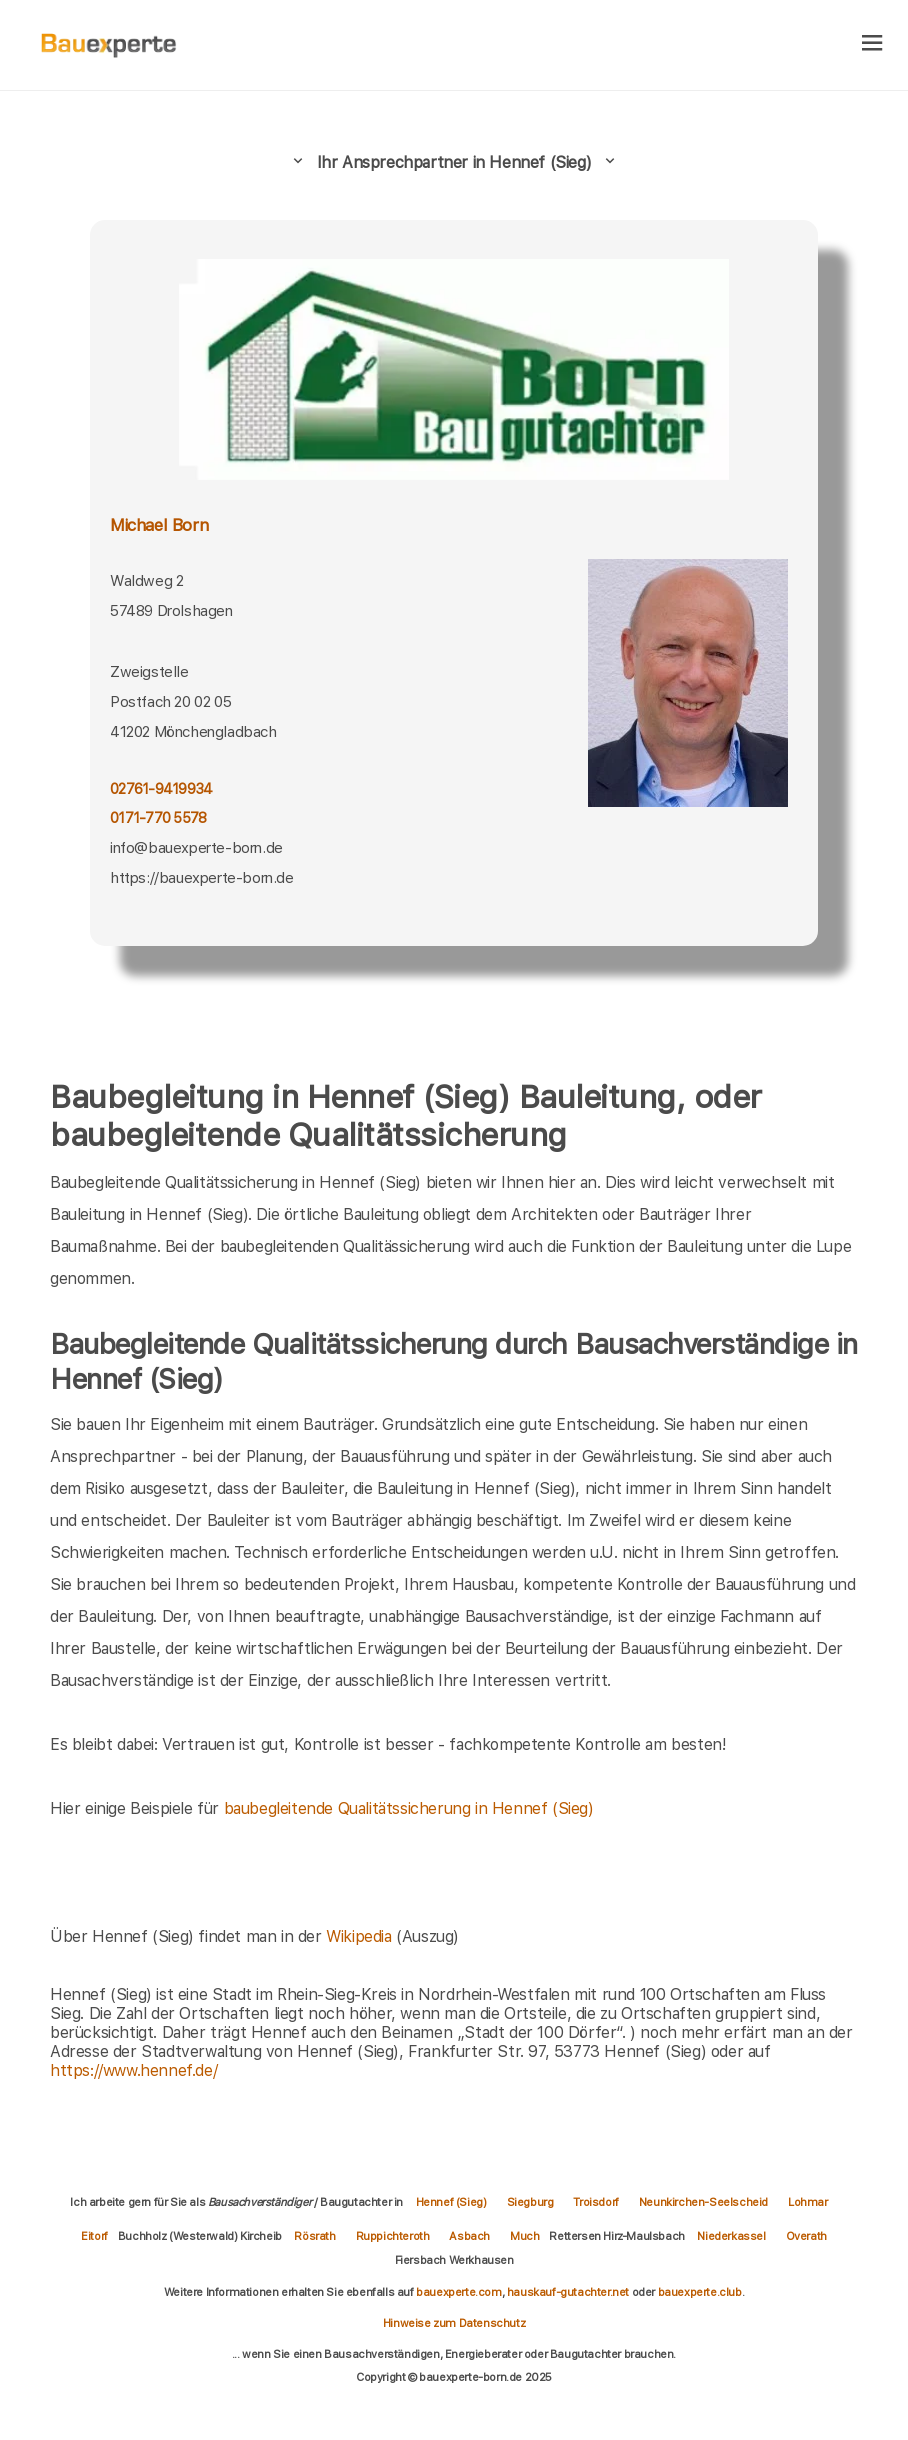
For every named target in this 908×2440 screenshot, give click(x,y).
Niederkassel (731, 2236)
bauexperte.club (700, 2292)
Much (524, 2236)
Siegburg (530, 2202)
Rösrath (314, 2236)
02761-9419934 (161, 788)
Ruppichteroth (393, 2236)
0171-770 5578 (158, 817)
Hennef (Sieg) (451, 2202)
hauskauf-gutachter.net (568, 2292)
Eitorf (94, 2236)
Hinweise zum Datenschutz (454, 2323)
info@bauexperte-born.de (196, 848)
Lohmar (808, 2202)
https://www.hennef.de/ (133, 2070)
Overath (806, 2236)
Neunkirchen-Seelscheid (703, 2202)
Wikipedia (361, 1936)
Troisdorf (595, 2202)
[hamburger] (872, 44)
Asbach (469, 2236)
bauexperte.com (458, 2292)
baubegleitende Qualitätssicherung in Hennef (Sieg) (409, 1808)
